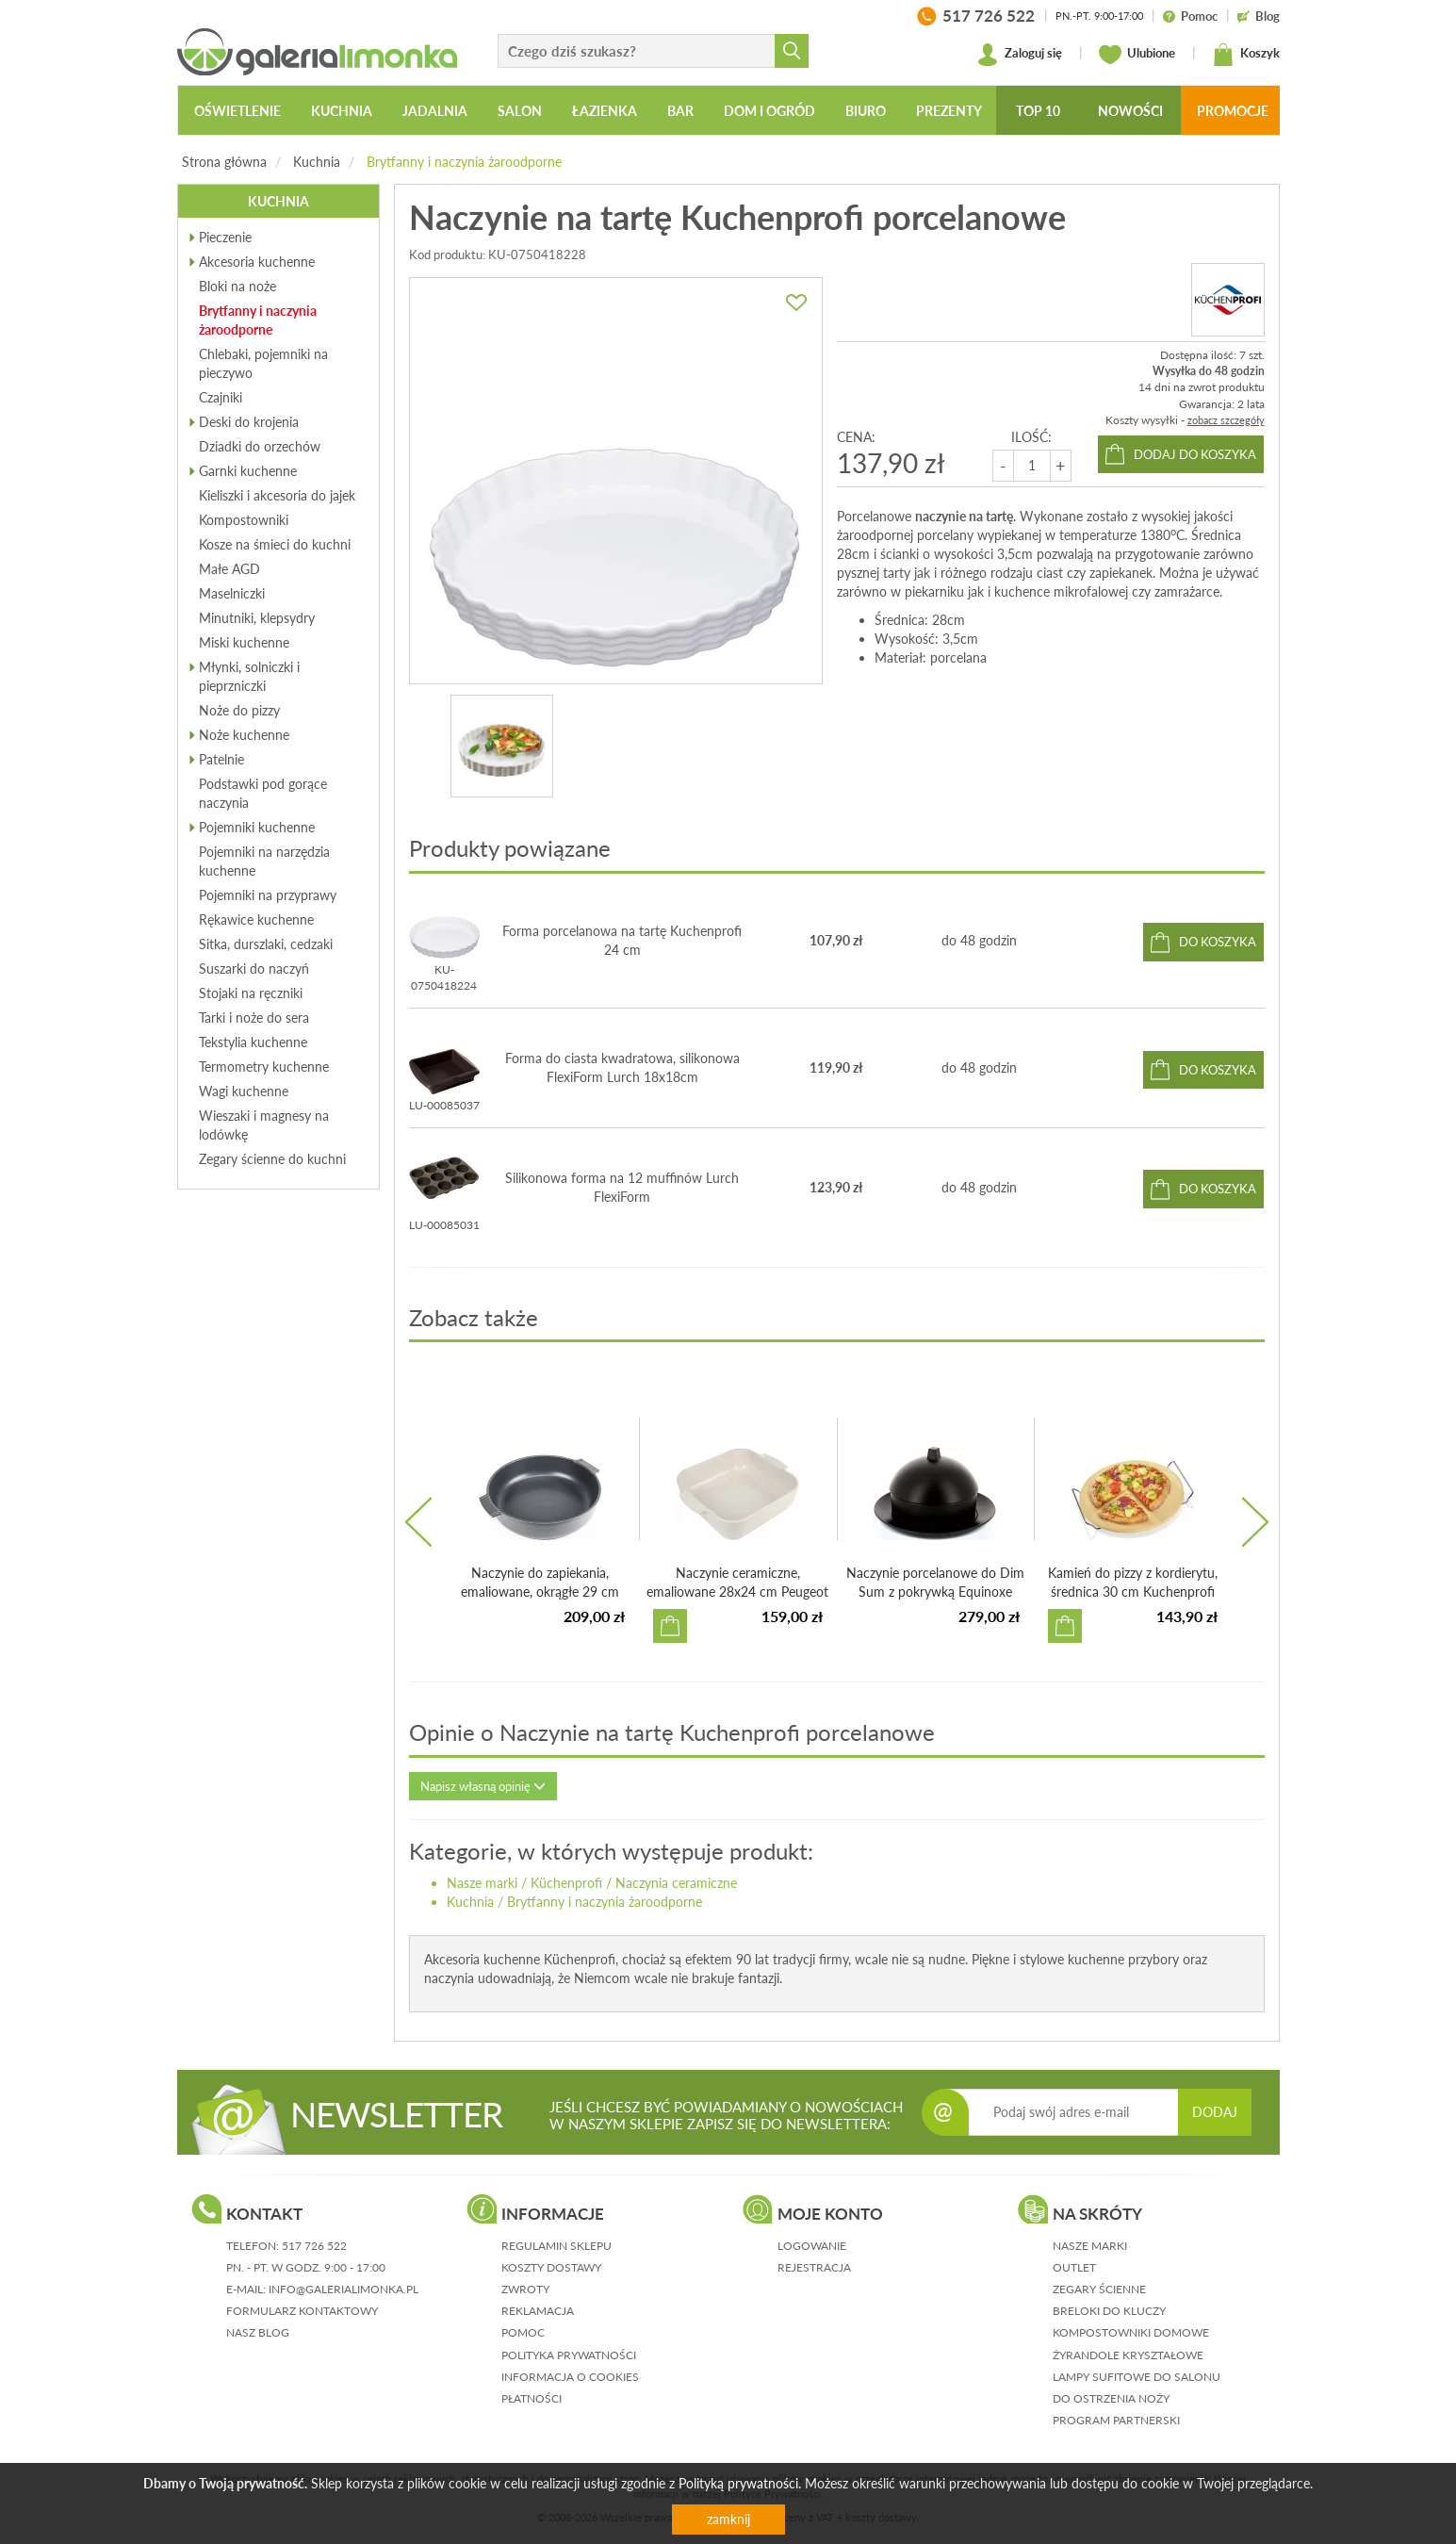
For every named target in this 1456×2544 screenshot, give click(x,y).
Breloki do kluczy (1109, 2311)
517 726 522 (314, 2246)
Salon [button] (520, 111)
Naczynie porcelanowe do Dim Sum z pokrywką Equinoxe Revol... (935, 1591)
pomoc (523, 2332)
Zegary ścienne (1099, 2289)
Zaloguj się (1019, 54)
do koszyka (1217, 941)
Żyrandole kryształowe (1128, 2355)
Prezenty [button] (949, 111)
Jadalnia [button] (434, 111)
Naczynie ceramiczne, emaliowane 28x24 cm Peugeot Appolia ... (737, 1591)
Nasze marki (482, 1883)
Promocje (1232, 111)
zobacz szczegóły (1226, 420)
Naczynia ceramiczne (676, 1883)
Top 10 (1038, 111)
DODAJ (1214, 2112)
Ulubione (1137, 54)
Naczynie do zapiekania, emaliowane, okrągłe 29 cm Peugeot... (540, 1591)
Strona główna (224, 162)
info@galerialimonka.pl (343, 2289)
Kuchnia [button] (341, 111)
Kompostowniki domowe (1131, 2332)
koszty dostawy (551, 2267)
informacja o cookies (570, 2377)
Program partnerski (1116, 2420)
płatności (531, 2398)
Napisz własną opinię (483, 1786)
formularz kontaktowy (302, 2311)
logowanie (811, 2246)
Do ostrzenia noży (1111, 2398)
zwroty (525, 2289)
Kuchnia (316, 162)
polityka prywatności (568, 2355)
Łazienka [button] (604, 111)
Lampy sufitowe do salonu (1136, 2377)
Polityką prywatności (738, 2483)
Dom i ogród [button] (769, 111)
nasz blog (257, 2332)
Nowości (1130, 111)
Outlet (1074, 2267)
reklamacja (537, 2311)
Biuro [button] (865, 111)
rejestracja (814, 2267)
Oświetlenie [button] (237, 111)
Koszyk (1246, 54)
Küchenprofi (566, 1883)
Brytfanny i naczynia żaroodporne (464, 162)
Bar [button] (680, 111)
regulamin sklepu (556, 2246)
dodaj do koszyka (1195, 454)
